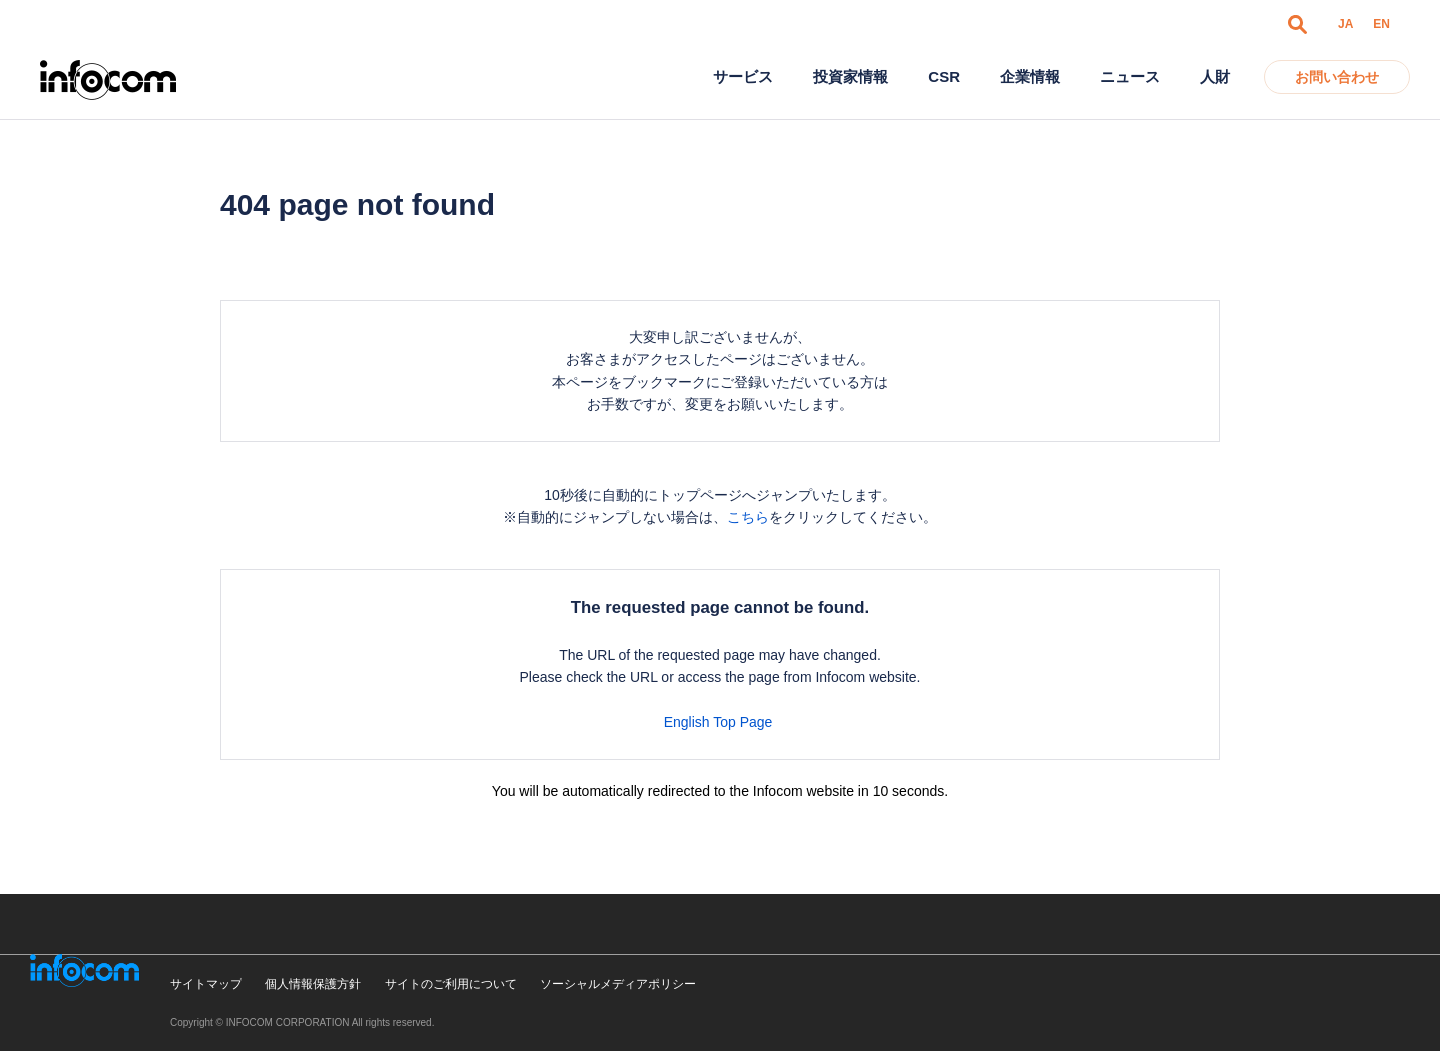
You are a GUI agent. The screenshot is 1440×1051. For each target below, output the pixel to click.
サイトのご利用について (451, 984)
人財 (1215, 76)
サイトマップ (206, 984)
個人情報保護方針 (313, 984)
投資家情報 (850, 76)
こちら (748, 517)
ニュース (1130, 76)
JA (1345, 24)
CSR (944, 76)
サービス (743, 76)
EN (1381, 24)
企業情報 (1030, 76)
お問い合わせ (1337, 77)
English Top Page (720, 722)
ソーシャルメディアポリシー (618, 984)
